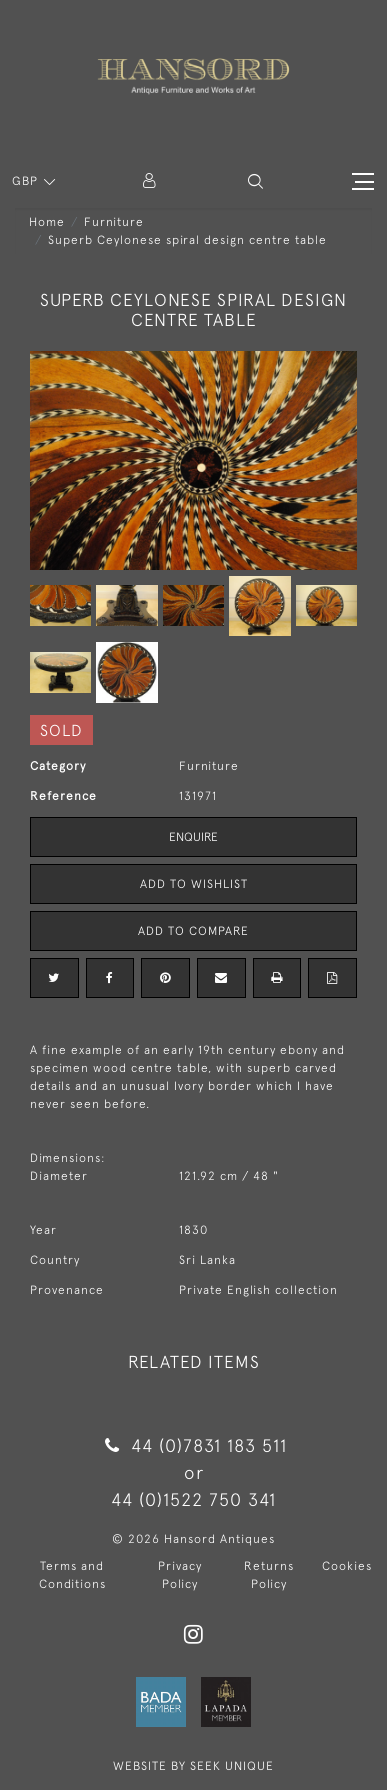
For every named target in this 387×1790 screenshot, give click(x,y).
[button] (255, 181)
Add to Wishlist (194, 884)
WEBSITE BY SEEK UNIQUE (193, 1766)
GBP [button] (27, 181)
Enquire (193, 837)
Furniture (114, 222)
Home (47, 222)
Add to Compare (193, 931)
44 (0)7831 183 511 (193, 1445)
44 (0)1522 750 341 (193, 1499)
